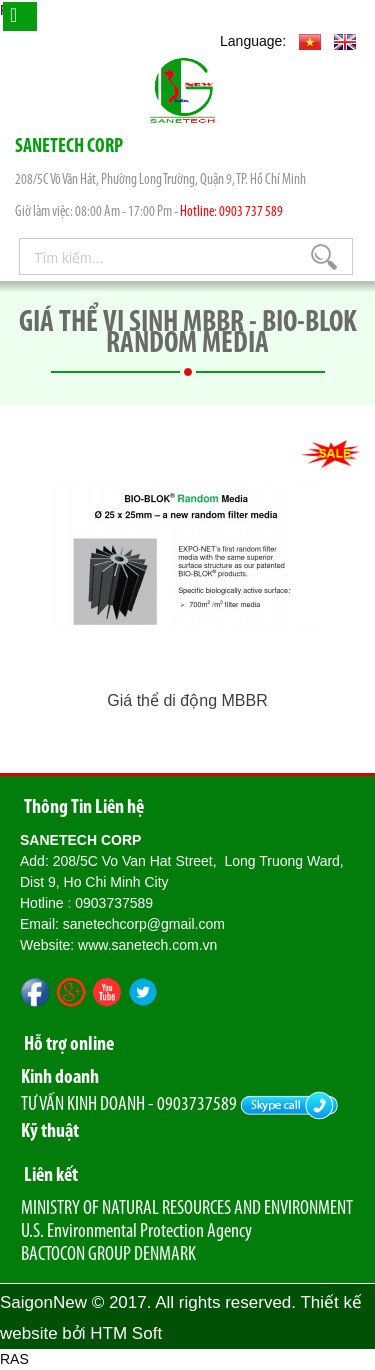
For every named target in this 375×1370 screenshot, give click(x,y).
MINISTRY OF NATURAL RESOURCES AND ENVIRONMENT (187, 1209)
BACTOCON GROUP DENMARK (108, 1255)
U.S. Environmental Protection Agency (136, 1232)
